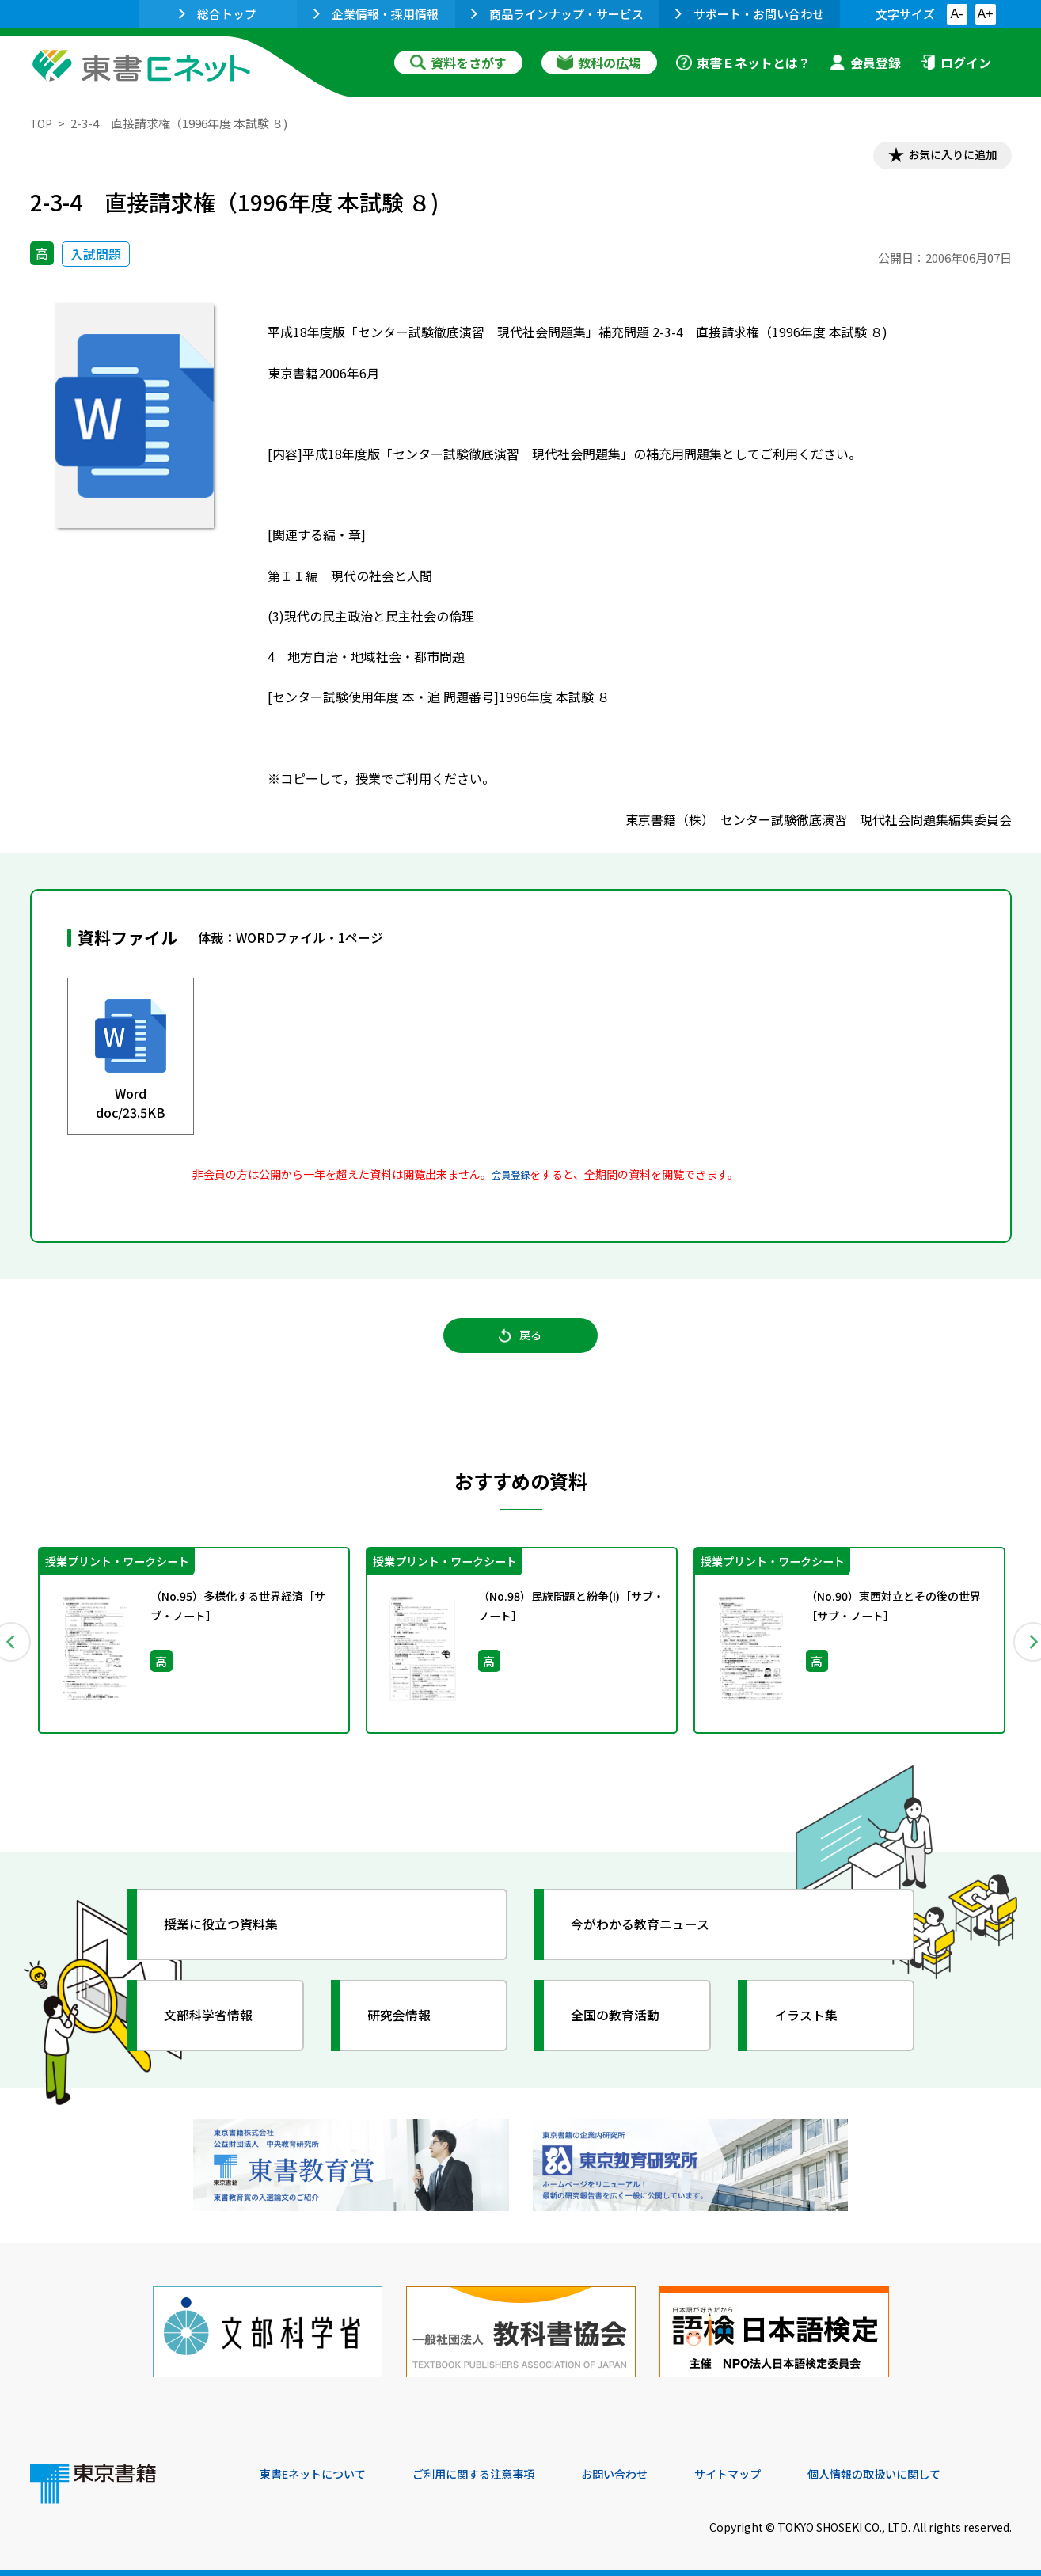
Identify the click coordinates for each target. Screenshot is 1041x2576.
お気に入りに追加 (943, 156)
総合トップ (217, 14)
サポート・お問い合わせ (749, 14)
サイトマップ (775, 2468)
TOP (42, 123)
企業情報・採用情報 (376, 14)
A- (957, 14)
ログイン (955, 62)
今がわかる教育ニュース (653, 1937)
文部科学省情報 (218, 2028)
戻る (521, 1345)
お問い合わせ (652, 2468)
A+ (985, 14)
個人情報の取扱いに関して (936, 2468)
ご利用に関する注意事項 (498, 2468)
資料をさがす (458, 62)
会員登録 (865, 62)
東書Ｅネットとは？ (743, 62)
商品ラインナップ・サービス (557, 14)
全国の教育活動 (625, 2028)
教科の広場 (599, 62)
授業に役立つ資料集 (233, 1937)
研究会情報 (407, 2028)
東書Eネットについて (321, 2468)
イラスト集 (814, 2028)
